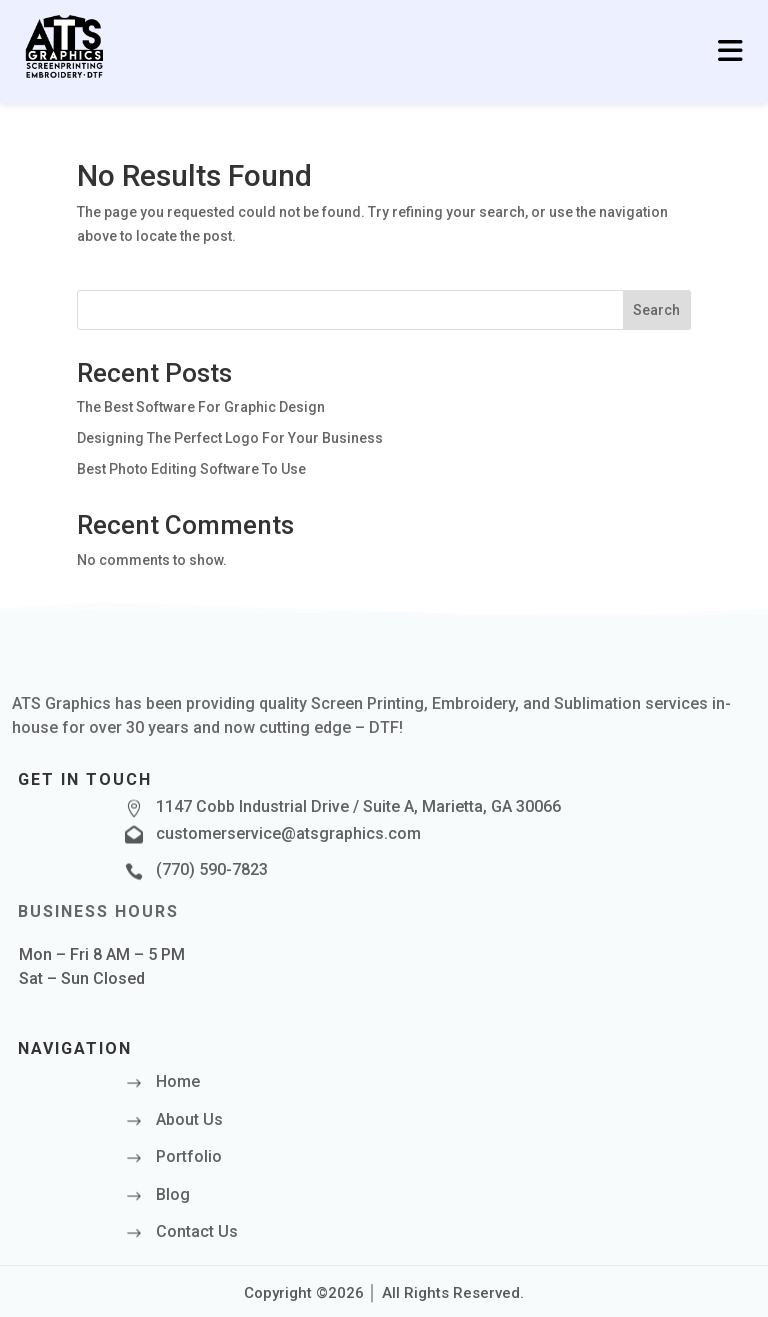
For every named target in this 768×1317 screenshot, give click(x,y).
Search (656, 310)
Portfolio (189, 1156)
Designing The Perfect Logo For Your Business (230, 438)
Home (178, 1081)
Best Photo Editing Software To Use (191, 469)
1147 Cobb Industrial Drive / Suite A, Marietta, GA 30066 (358, 806)
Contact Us (197, 1231)
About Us (189, 1119)
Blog (173, 1194)
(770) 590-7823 (212, 869)
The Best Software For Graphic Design (201, 407)
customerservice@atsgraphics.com (288, 833)
